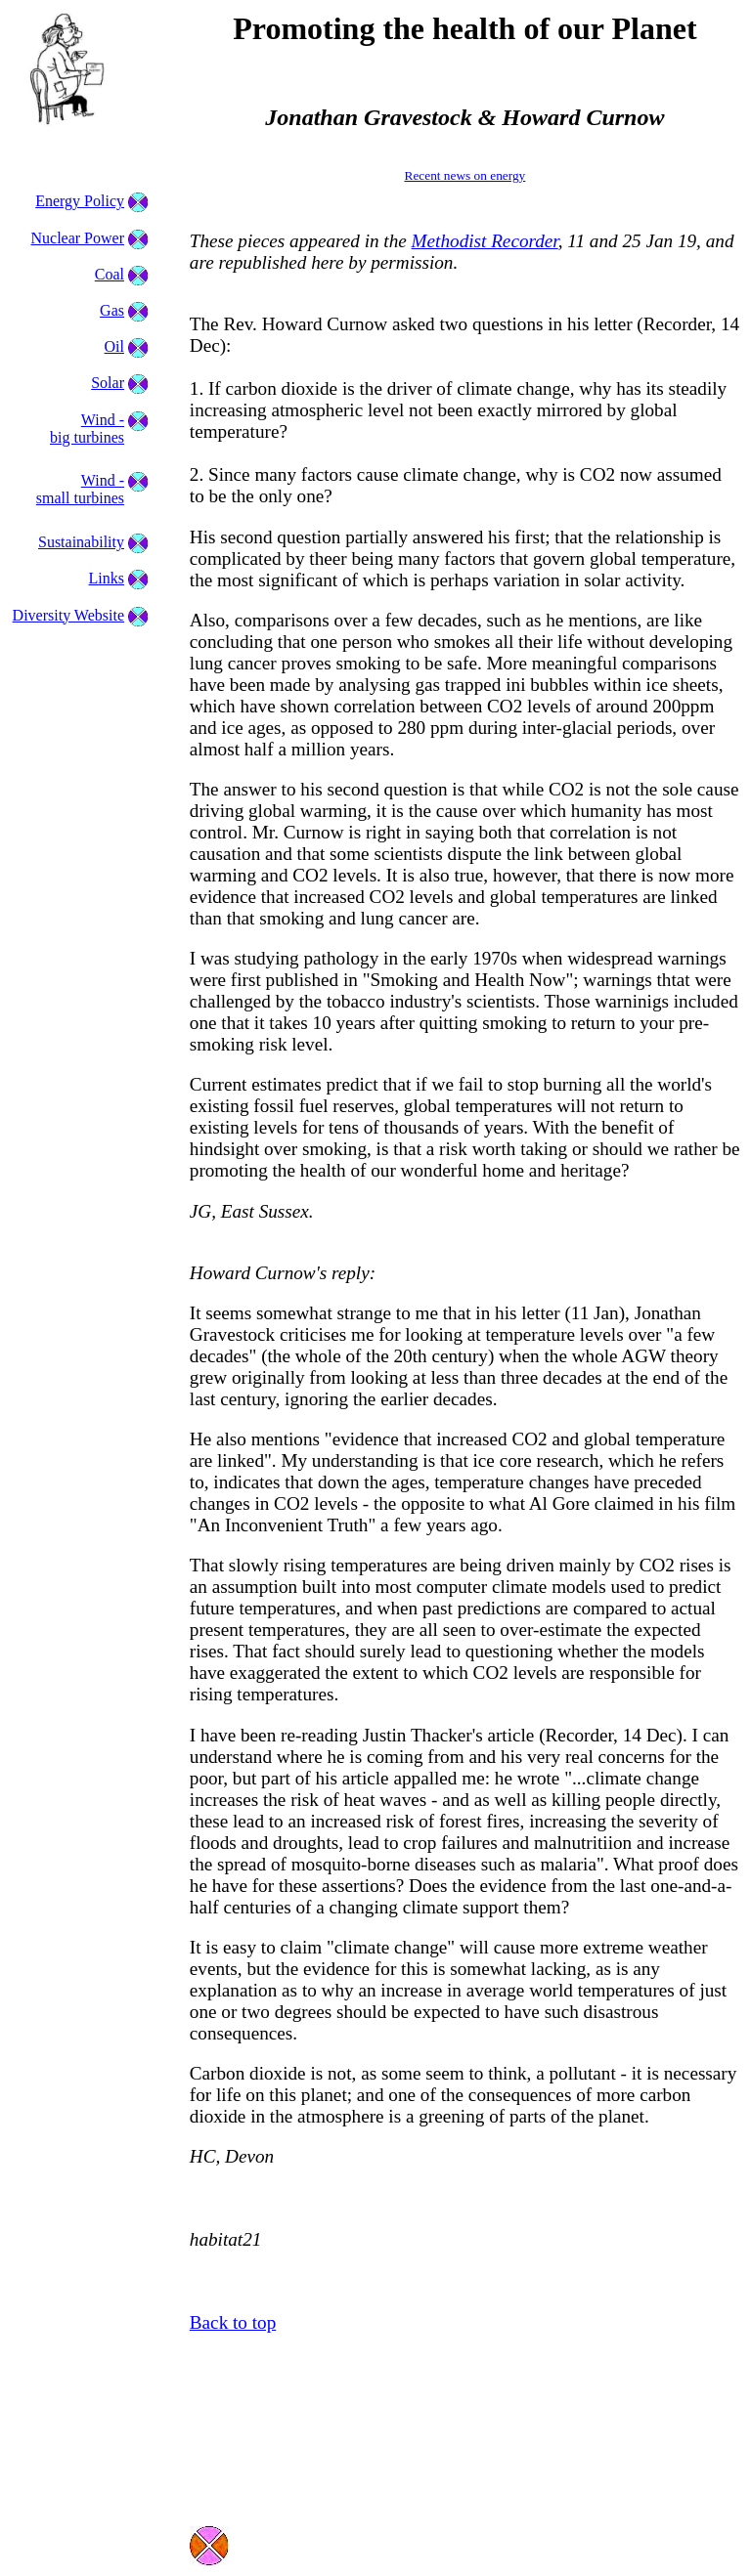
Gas (112, 310)
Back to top (233, 2322)
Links (106, 578)
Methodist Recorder (485, 241)
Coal (109, 274)
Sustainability (81, 542)
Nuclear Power (77, 238)
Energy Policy (79, 201)
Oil (114, 346)
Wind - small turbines (80, 489)
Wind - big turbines (87, 428)
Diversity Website (68, 615)
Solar (107, 382)
